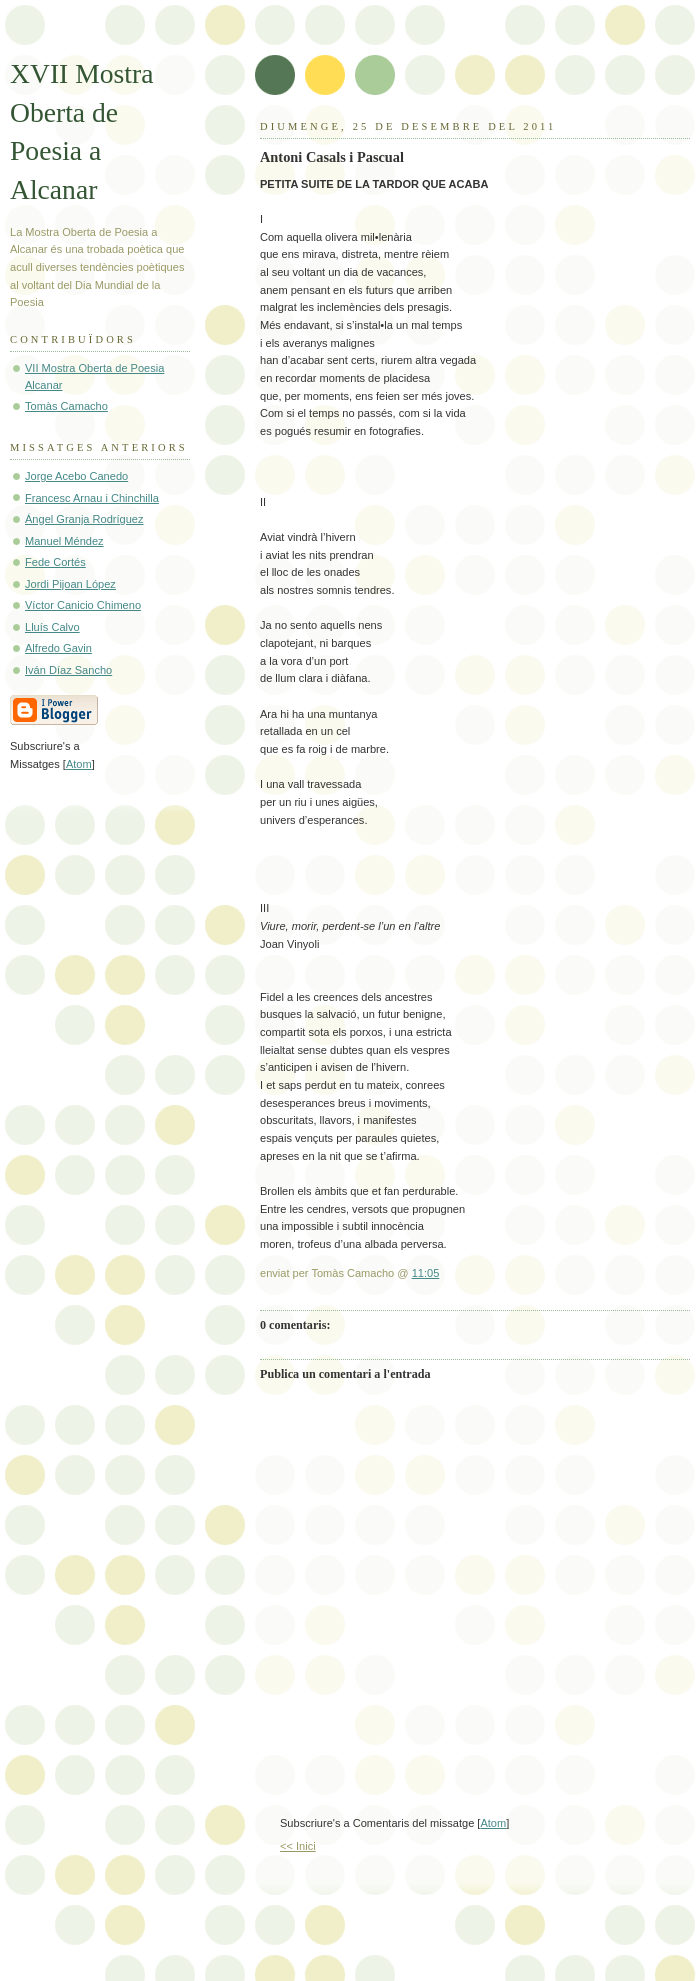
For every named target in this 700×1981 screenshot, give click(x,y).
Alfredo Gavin (58, 648)
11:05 (426, 1273)
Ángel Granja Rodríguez (84, 519)
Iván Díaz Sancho (68, 670)
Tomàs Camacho (66, 406)
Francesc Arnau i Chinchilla (92, 498)
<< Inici (298, 1846)
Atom (493, 1823)
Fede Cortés (55, 562)
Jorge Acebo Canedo (76, 476)
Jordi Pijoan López (70, 584)
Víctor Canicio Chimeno (83, 605)
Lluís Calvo (52, 627)
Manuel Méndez (64, 541)
